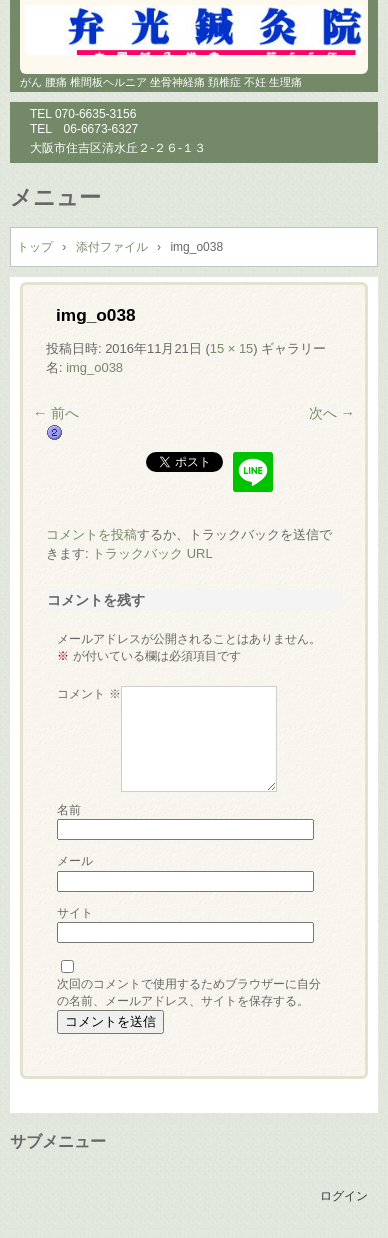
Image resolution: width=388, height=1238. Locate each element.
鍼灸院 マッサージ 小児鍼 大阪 (194, 30)
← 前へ (56, 413)
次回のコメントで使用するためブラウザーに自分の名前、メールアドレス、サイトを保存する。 (189, 992)
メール (75, 861)
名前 (69, 810)
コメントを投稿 (91, 534)
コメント (88, 694)
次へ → (332, 413)
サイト (75, 913)
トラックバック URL (152, 553)
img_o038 (94, 367)
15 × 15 (232, 348)
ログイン (344, 1196)
